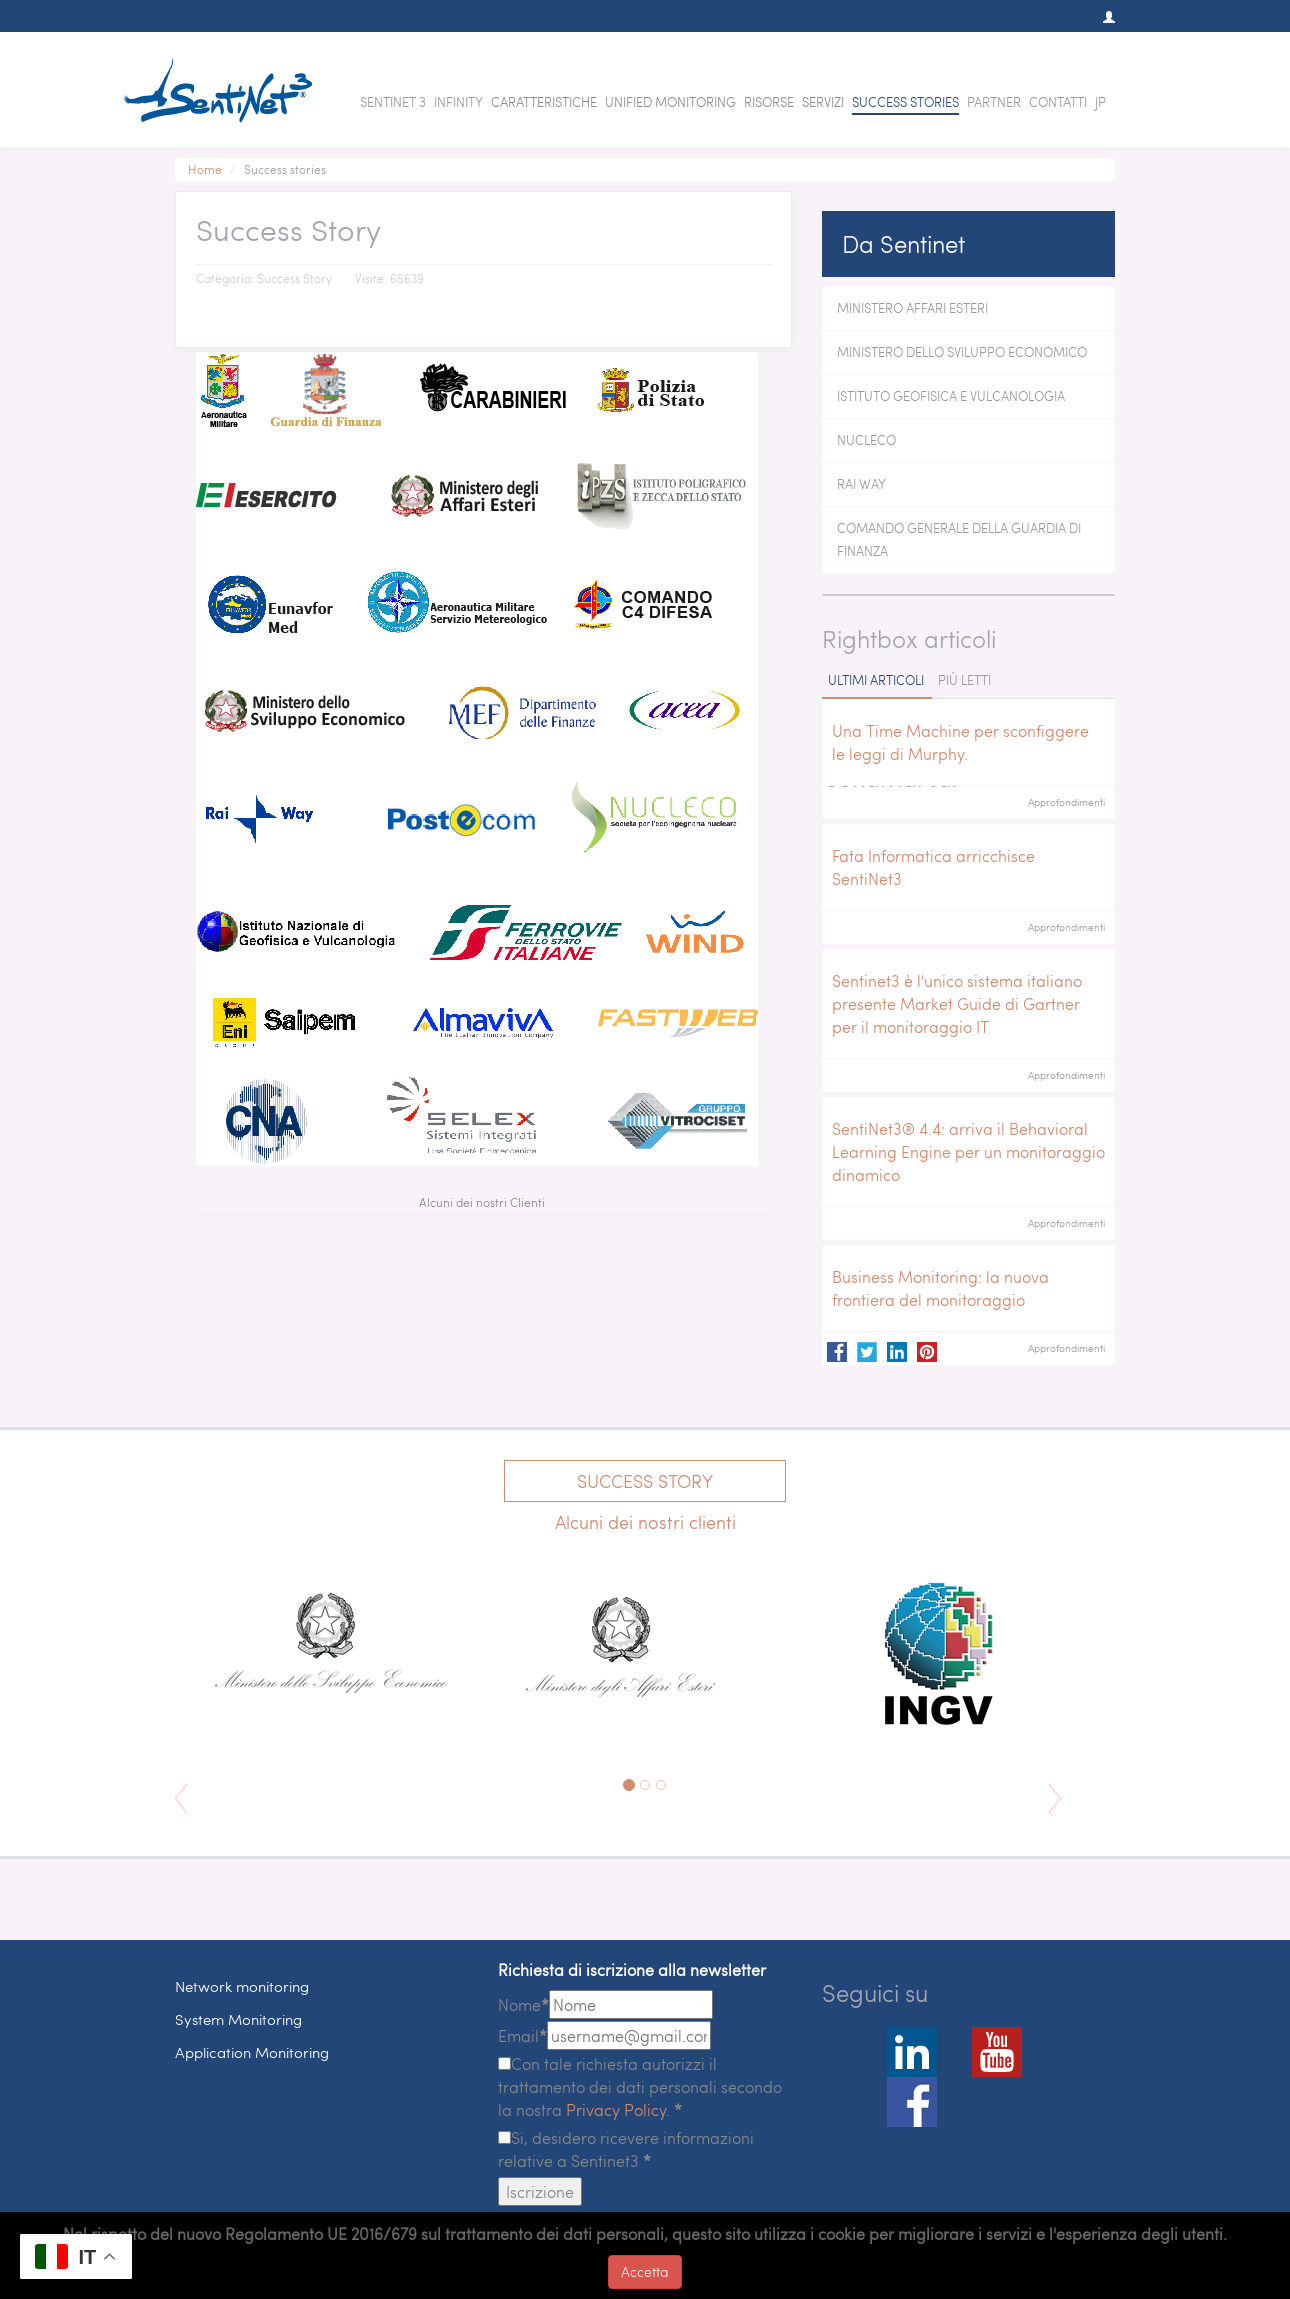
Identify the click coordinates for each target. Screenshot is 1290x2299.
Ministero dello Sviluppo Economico (962, 352)
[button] (1099, 17)
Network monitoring (242, 1986)
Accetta (645, 2271)
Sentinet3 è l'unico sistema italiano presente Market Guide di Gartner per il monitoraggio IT (957, 1003)
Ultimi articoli (876, 680)
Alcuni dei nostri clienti (645, 1521)
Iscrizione (540, 2191)
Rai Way (861, 484)
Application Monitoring (252, 2052)
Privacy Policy (616, 2109)
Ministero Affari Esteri (912, 308)
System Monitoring (238, 2019)
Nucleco (866, 440)
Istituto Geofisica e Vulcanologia (951, 396)
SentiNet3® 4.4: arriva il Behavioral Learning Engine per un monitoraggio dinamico (968, 1151)
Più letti (964, 680)
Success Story (645, 1480)
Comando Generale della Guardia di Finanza (959, 539)
